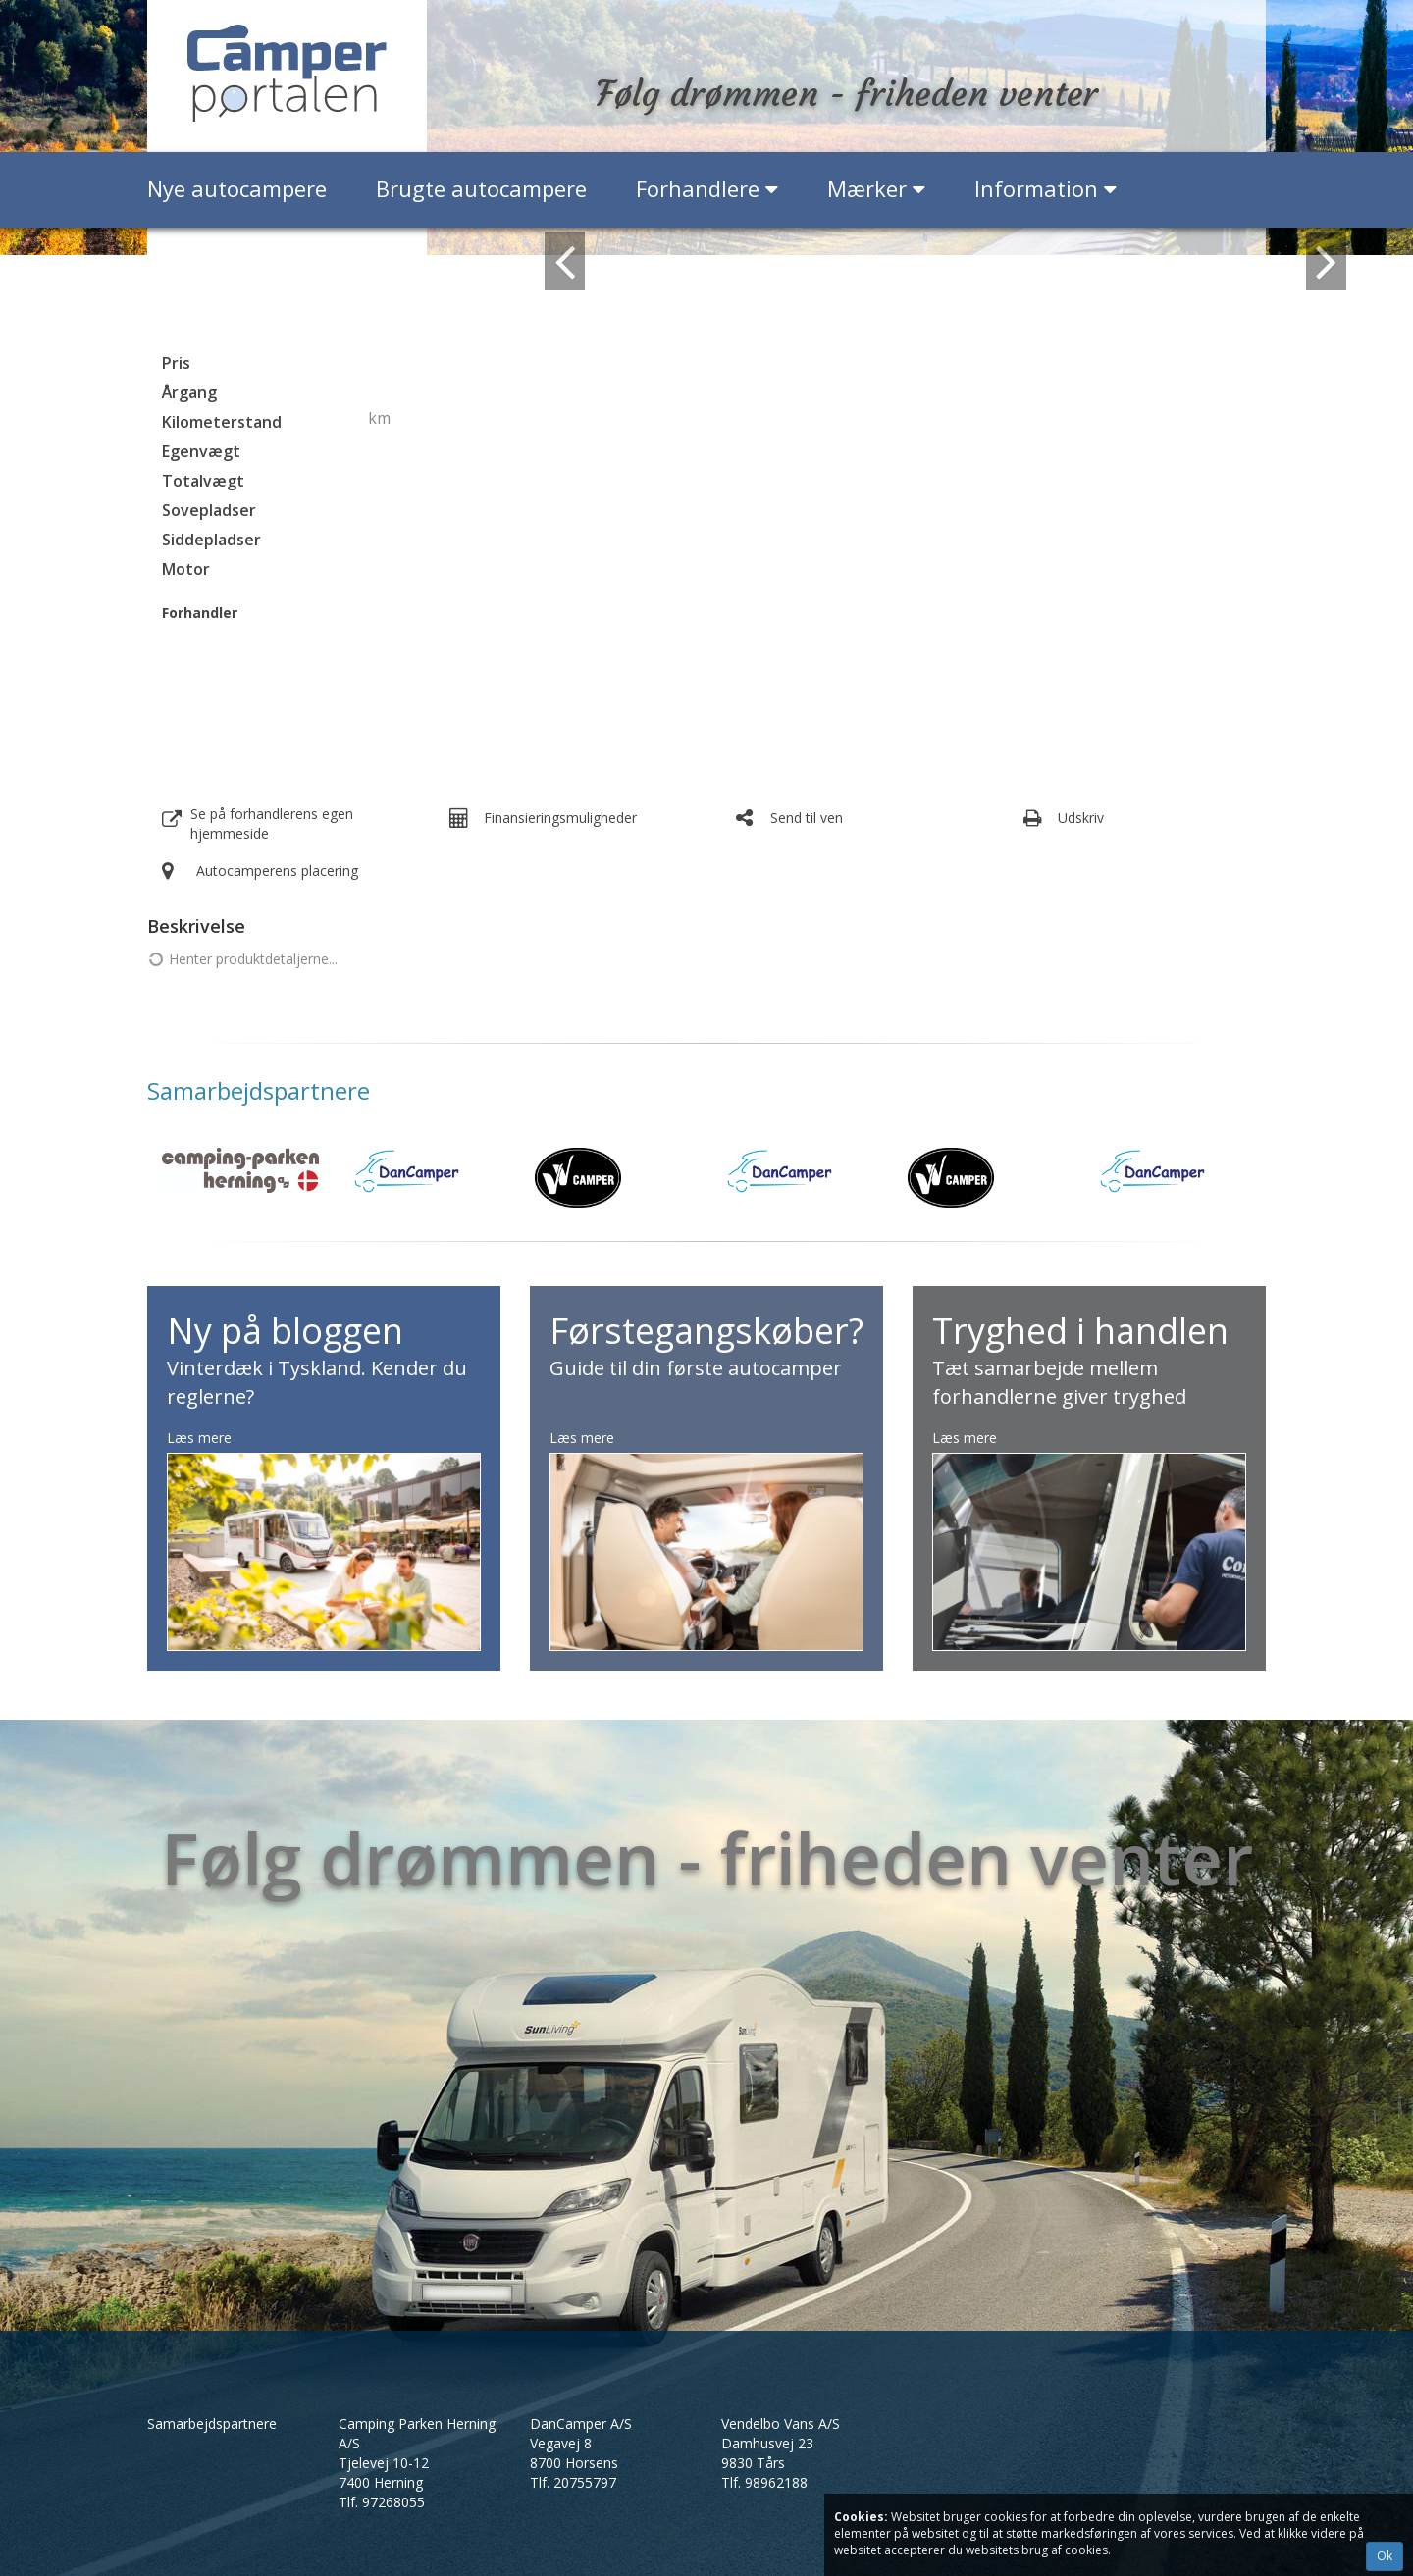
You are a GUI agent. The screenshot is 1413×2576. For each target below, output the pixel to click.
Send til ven (806, 817)
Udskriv (1081, 817)
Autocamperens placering (277, 870)
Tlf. (382, 2502)
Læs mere (199, 1437)
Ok (1384, 2556)
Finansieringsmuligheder (560, 817)
